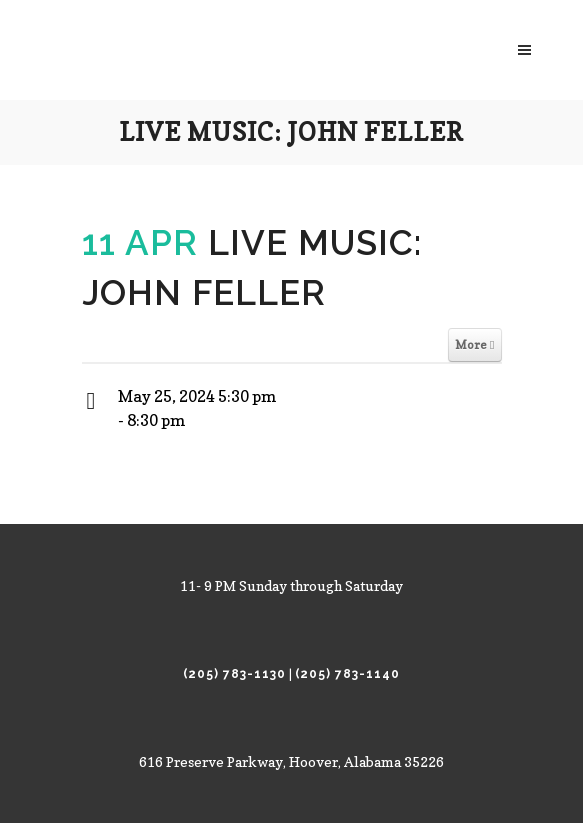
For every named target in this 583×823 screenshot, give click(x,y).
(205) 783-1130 (234, 674)
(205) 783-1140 (347, 674)
